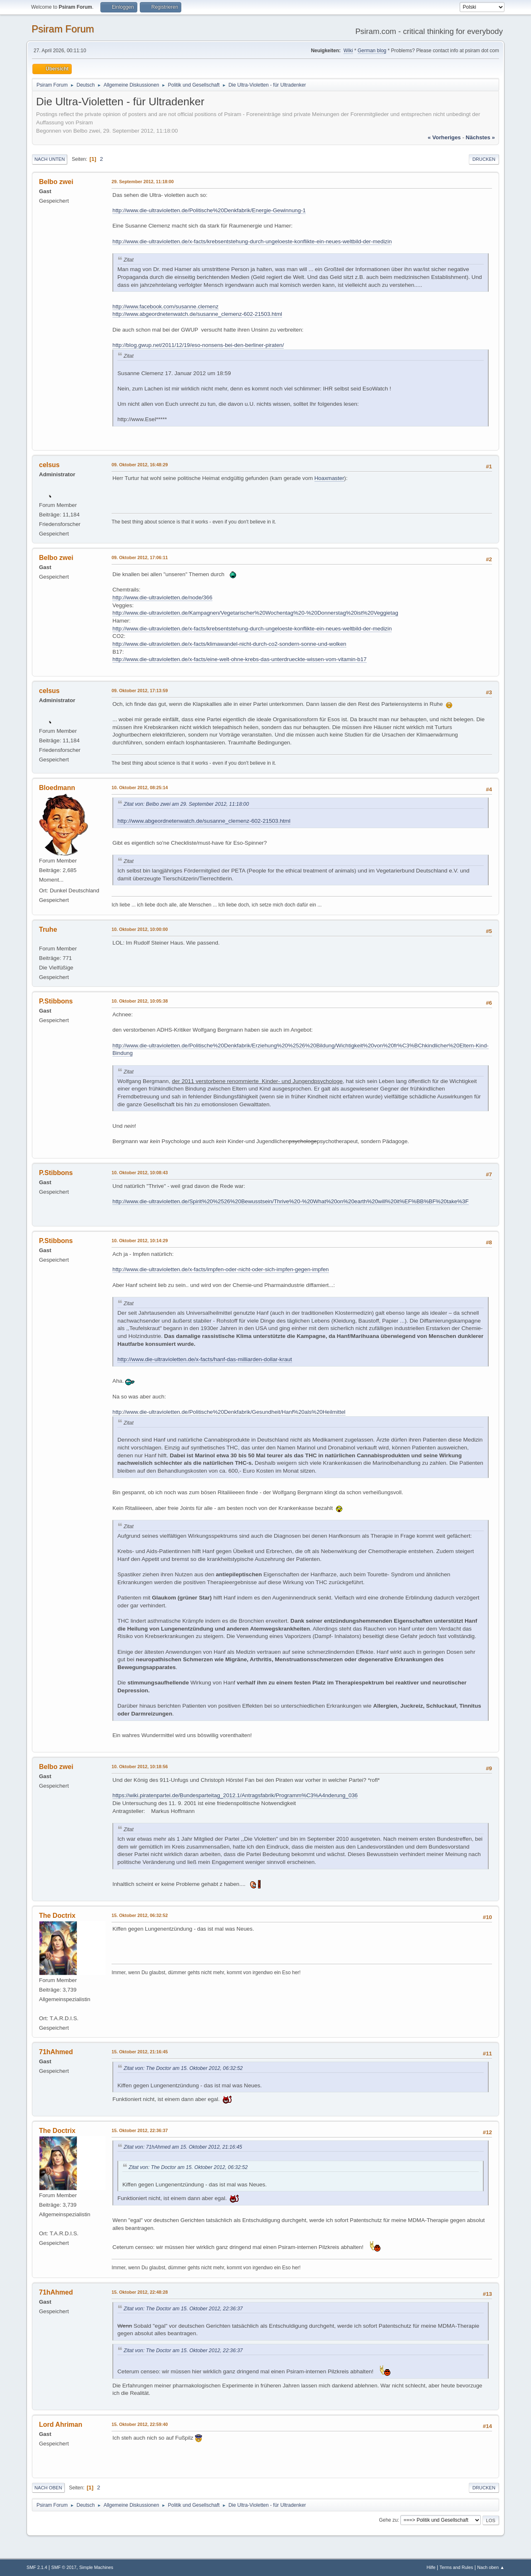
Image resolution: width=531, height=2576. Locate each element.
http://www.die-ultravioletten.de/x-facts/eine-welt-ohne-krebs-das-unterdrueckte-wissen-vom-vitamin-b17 (239, 659)
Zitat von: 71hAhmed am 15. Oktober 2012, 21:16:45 (183, 2147)
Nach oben (48, 2487)
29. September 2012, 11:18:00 (143, 181)
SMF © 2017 (64, 2567)
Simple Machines (96, 2567)
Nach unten (49, 159)
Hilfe (431, 2567)
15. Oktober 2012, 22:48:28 (140, 2292)
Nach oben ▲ (490, 2567)
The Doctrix (57, 1915)
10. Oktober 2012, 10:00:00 (140, 929)
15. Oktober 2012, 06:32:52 (140, 1915)
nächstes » (480, 137)
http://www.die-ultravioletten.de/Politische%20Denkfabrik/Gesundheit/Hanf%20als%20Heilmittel (229, 1412)
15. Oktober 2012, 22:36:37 (140, 2130)
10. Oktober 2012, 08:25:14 (140, 787)
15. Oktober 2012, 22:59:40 (140, 2424)
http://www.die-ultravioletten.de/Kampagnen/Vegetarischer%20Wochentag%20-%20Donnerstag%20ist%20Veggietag (255, 613)
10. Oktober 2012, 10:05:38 (140, 1000)
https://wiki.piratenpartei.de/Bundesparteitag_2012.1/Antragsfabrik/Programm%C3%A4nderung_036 (235, 1795)
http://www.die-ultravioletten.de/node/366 (162, 597)
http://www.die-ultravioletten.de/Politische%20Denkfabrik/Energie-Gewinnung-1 (209, 210)
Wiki (348, 50)
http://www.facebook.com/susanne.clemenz (165, 306)
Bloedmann (57, 787)
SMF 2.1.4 (37, 2567)
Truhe (48, 929)
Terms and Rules (456, 2567)
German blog (372, 50)
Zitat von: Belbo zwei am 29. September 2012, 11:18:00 (186, 804)
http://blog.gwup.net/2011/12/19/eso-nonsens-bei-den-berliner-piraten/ (198, 345)
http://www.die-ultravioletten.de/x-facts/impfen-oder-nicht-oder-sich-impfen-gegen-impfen (220, 1269)
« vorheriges (444, 137)
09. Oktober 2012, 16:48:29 (140, 464)
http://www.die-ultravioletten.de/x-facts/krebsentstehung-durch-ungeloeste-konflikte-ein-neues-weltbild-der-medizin (252, 241)
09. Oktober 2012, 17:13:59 (140, 690)
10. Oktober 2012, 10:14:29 (140, 1240)
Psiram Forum (63, 28)
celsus (49, 464)
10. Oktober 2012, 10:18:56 (140, 1766)
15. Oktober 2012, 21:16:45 (140, 2051)
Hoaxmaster (329, 478)
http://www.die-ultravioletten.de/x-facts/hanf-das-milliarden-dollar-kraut (204, 1359)
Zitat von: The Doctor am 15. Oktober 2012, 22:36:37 (183, 2309)
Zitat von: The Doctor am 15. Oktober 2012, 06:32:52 (183, 2068)
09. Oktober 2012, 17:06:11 (140, 557)
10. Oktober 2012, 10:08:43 (140, 1172)
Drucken (484, 159)
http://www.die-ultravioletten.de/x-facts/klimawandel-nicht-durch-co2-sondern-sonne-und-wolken (229, 644)
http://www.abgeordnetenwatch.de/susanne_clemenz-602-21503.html (197, 314)
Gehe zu (388, 2520)
